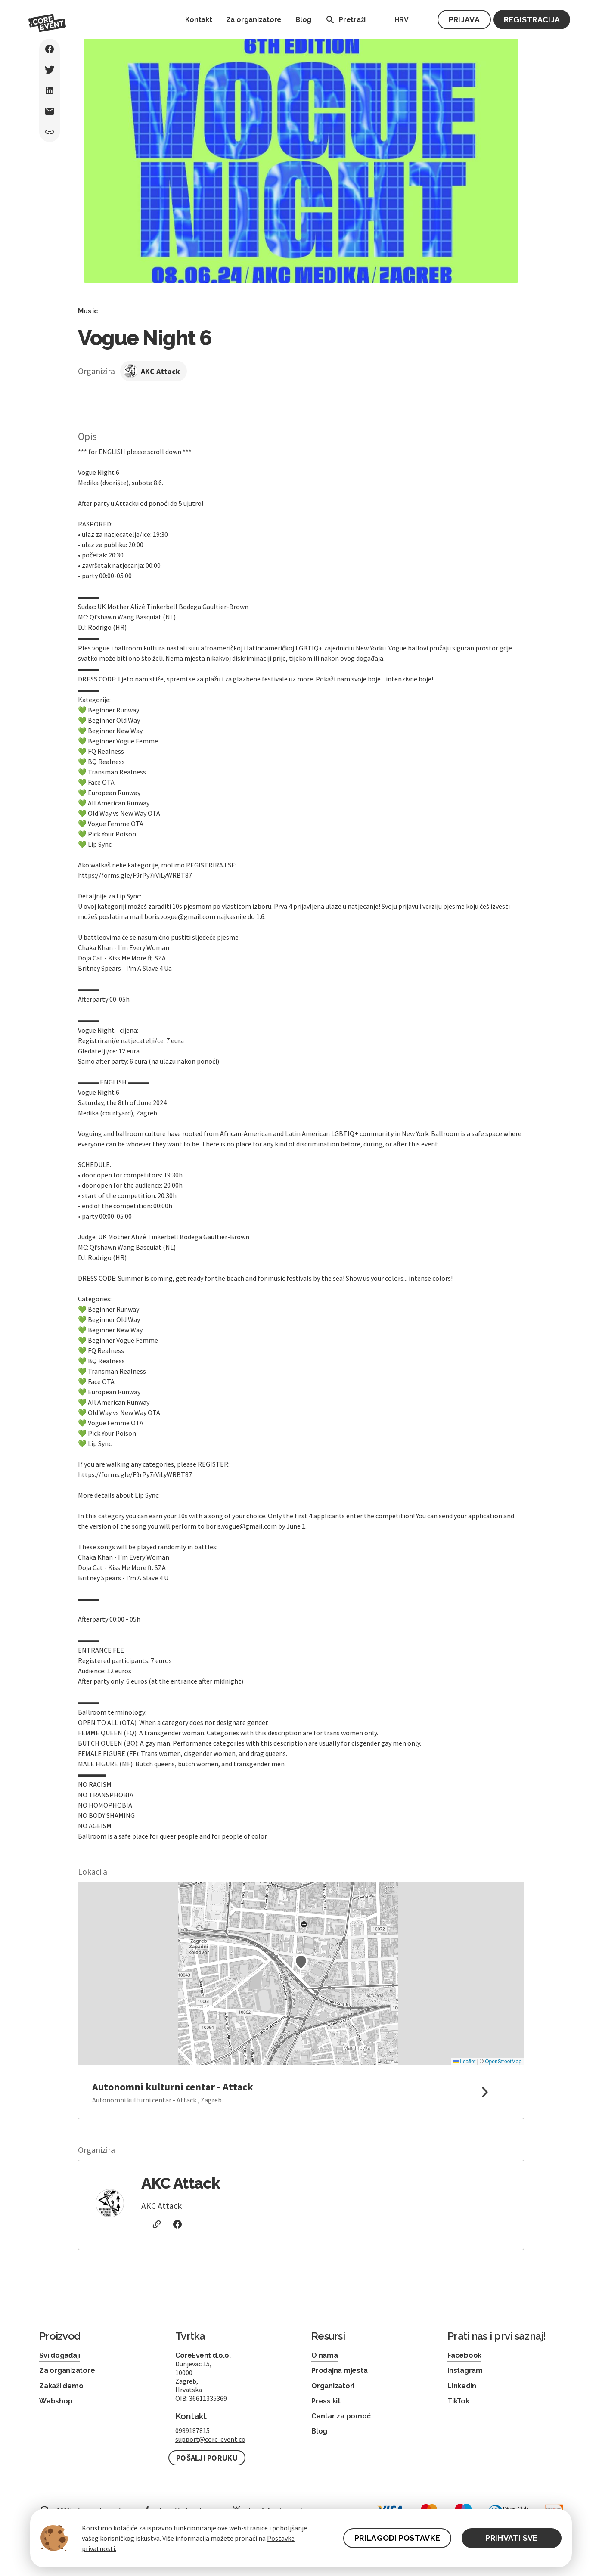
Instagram (465, 2370)
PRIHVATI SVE (511, 2537)
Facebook (464, 2355)
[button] (301, 1962)
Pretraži (344, 20)
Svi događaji (59, 2355)
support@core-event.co (210, 2439)
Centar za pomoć (340, 2416)
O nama (324, 2355)
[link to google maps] (301, 2092)
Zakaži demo (61, 2386)
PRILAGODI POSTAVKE (397, 2537)
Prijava (464, 19)
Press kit (326, 2401)
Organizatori (332, 2386)
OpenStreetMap (503, 2062)
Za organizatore (254, 19)
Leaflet (464, 2062)
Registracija (532, 19)
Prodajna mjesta (339, 2370)
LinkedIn (461, 2386)
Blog (303, 19)
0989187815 (192, 2430)
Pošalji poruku (207, 2458)
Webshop (55, 2401)
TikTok (458, 2401)
